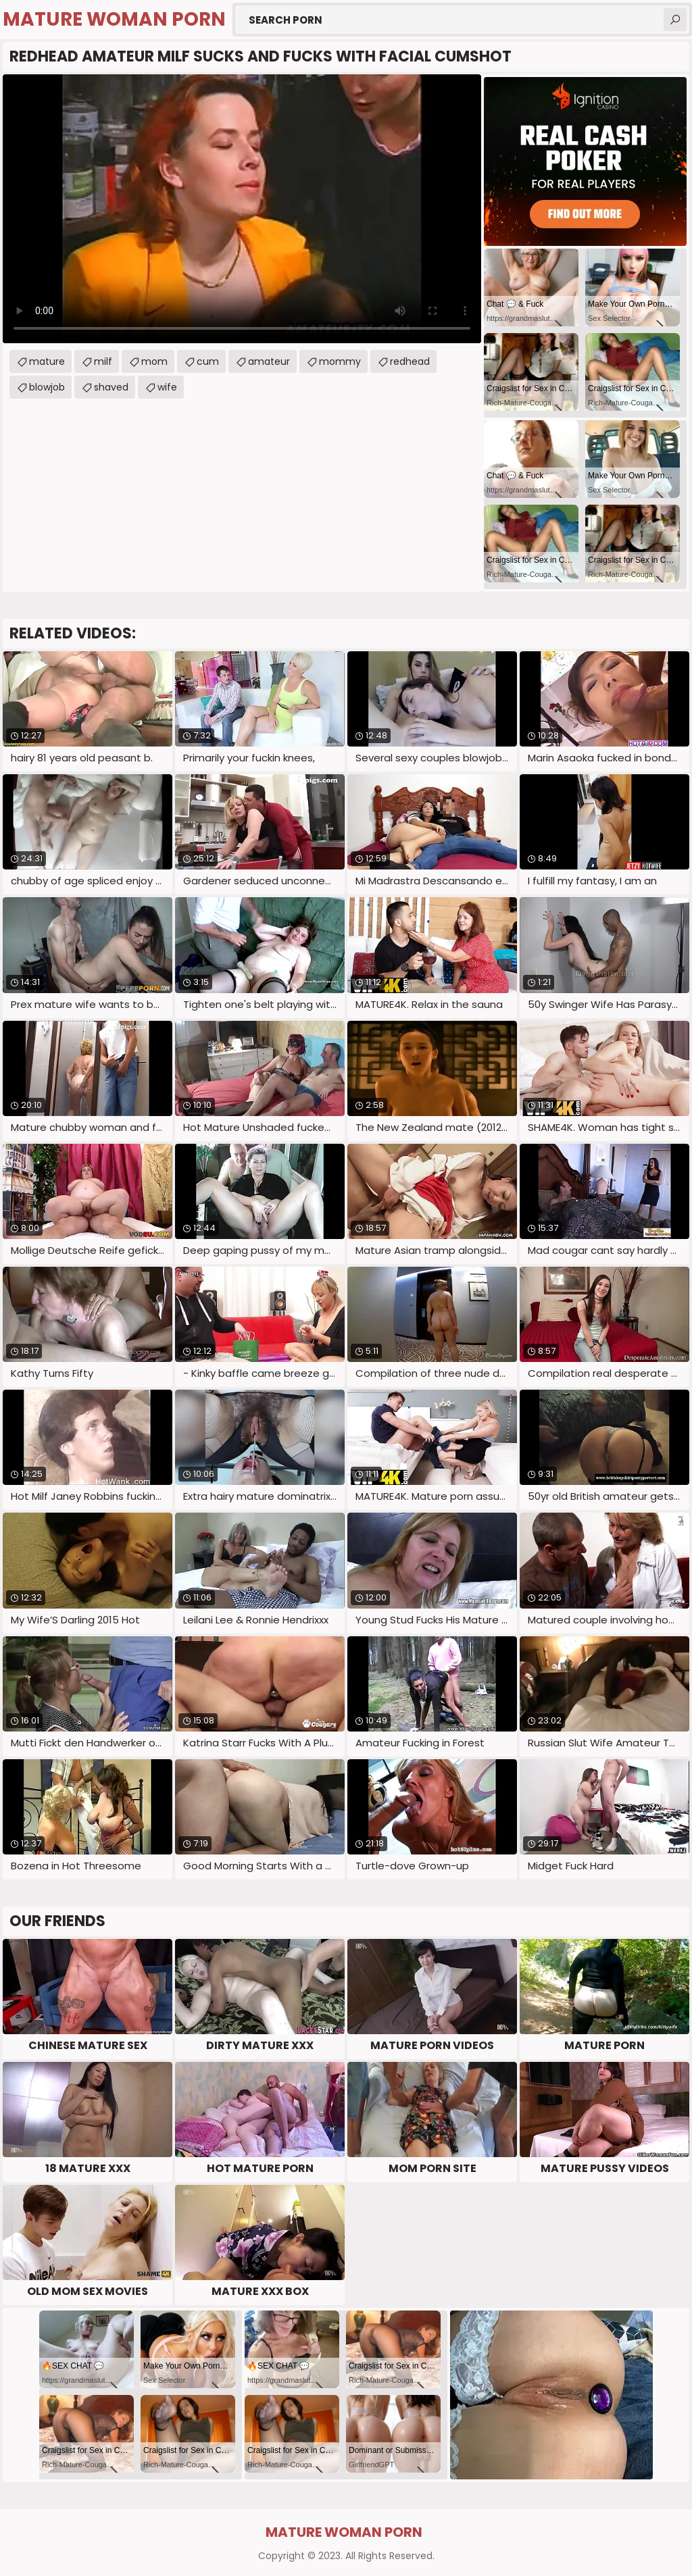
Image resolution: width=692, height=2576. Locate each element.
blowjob (47, 387)
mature (47, 361)
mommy (340, 361)
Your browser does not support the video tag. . (242, 208)
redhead (410, 361)
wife (167, 387)
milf (103, 361)
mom (154, 361)
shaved (111, 387)
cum (208, 361)
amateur (269, 361)
